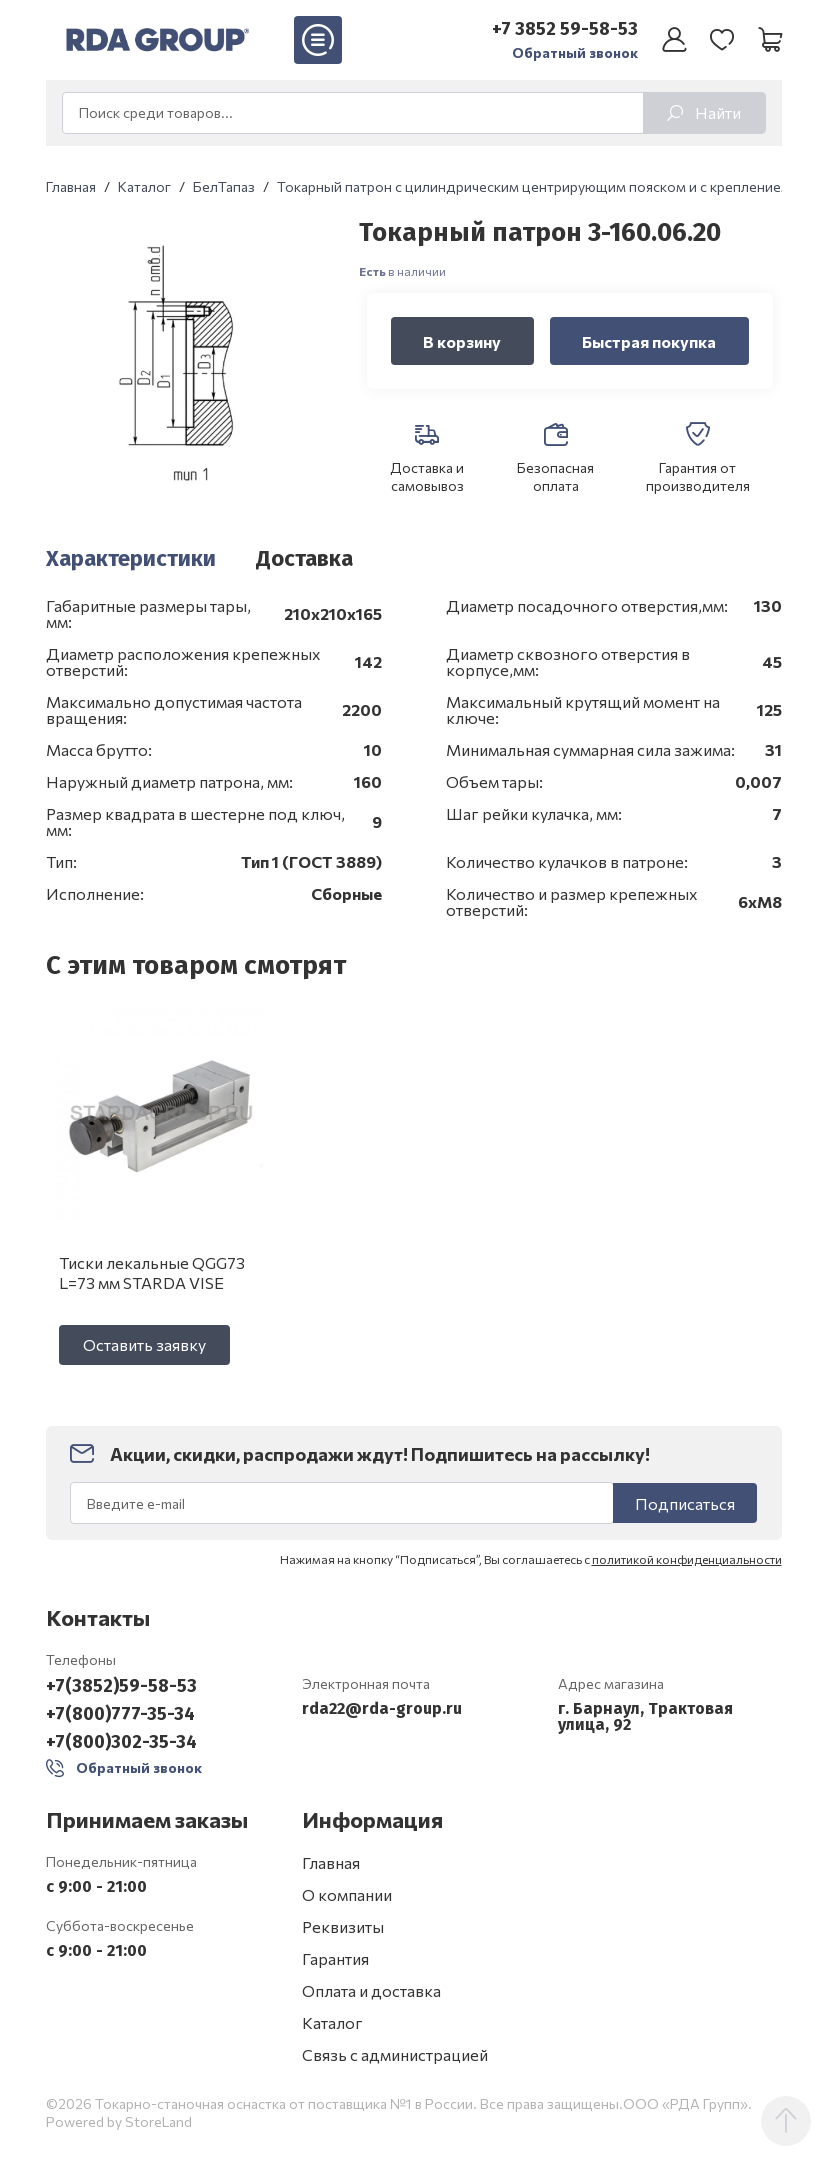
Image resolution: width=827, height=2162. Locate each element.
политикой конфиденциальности (687, 1559)
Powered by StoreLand (119, 2121)
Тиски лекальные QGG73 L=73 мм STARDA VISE (152, 1272)
